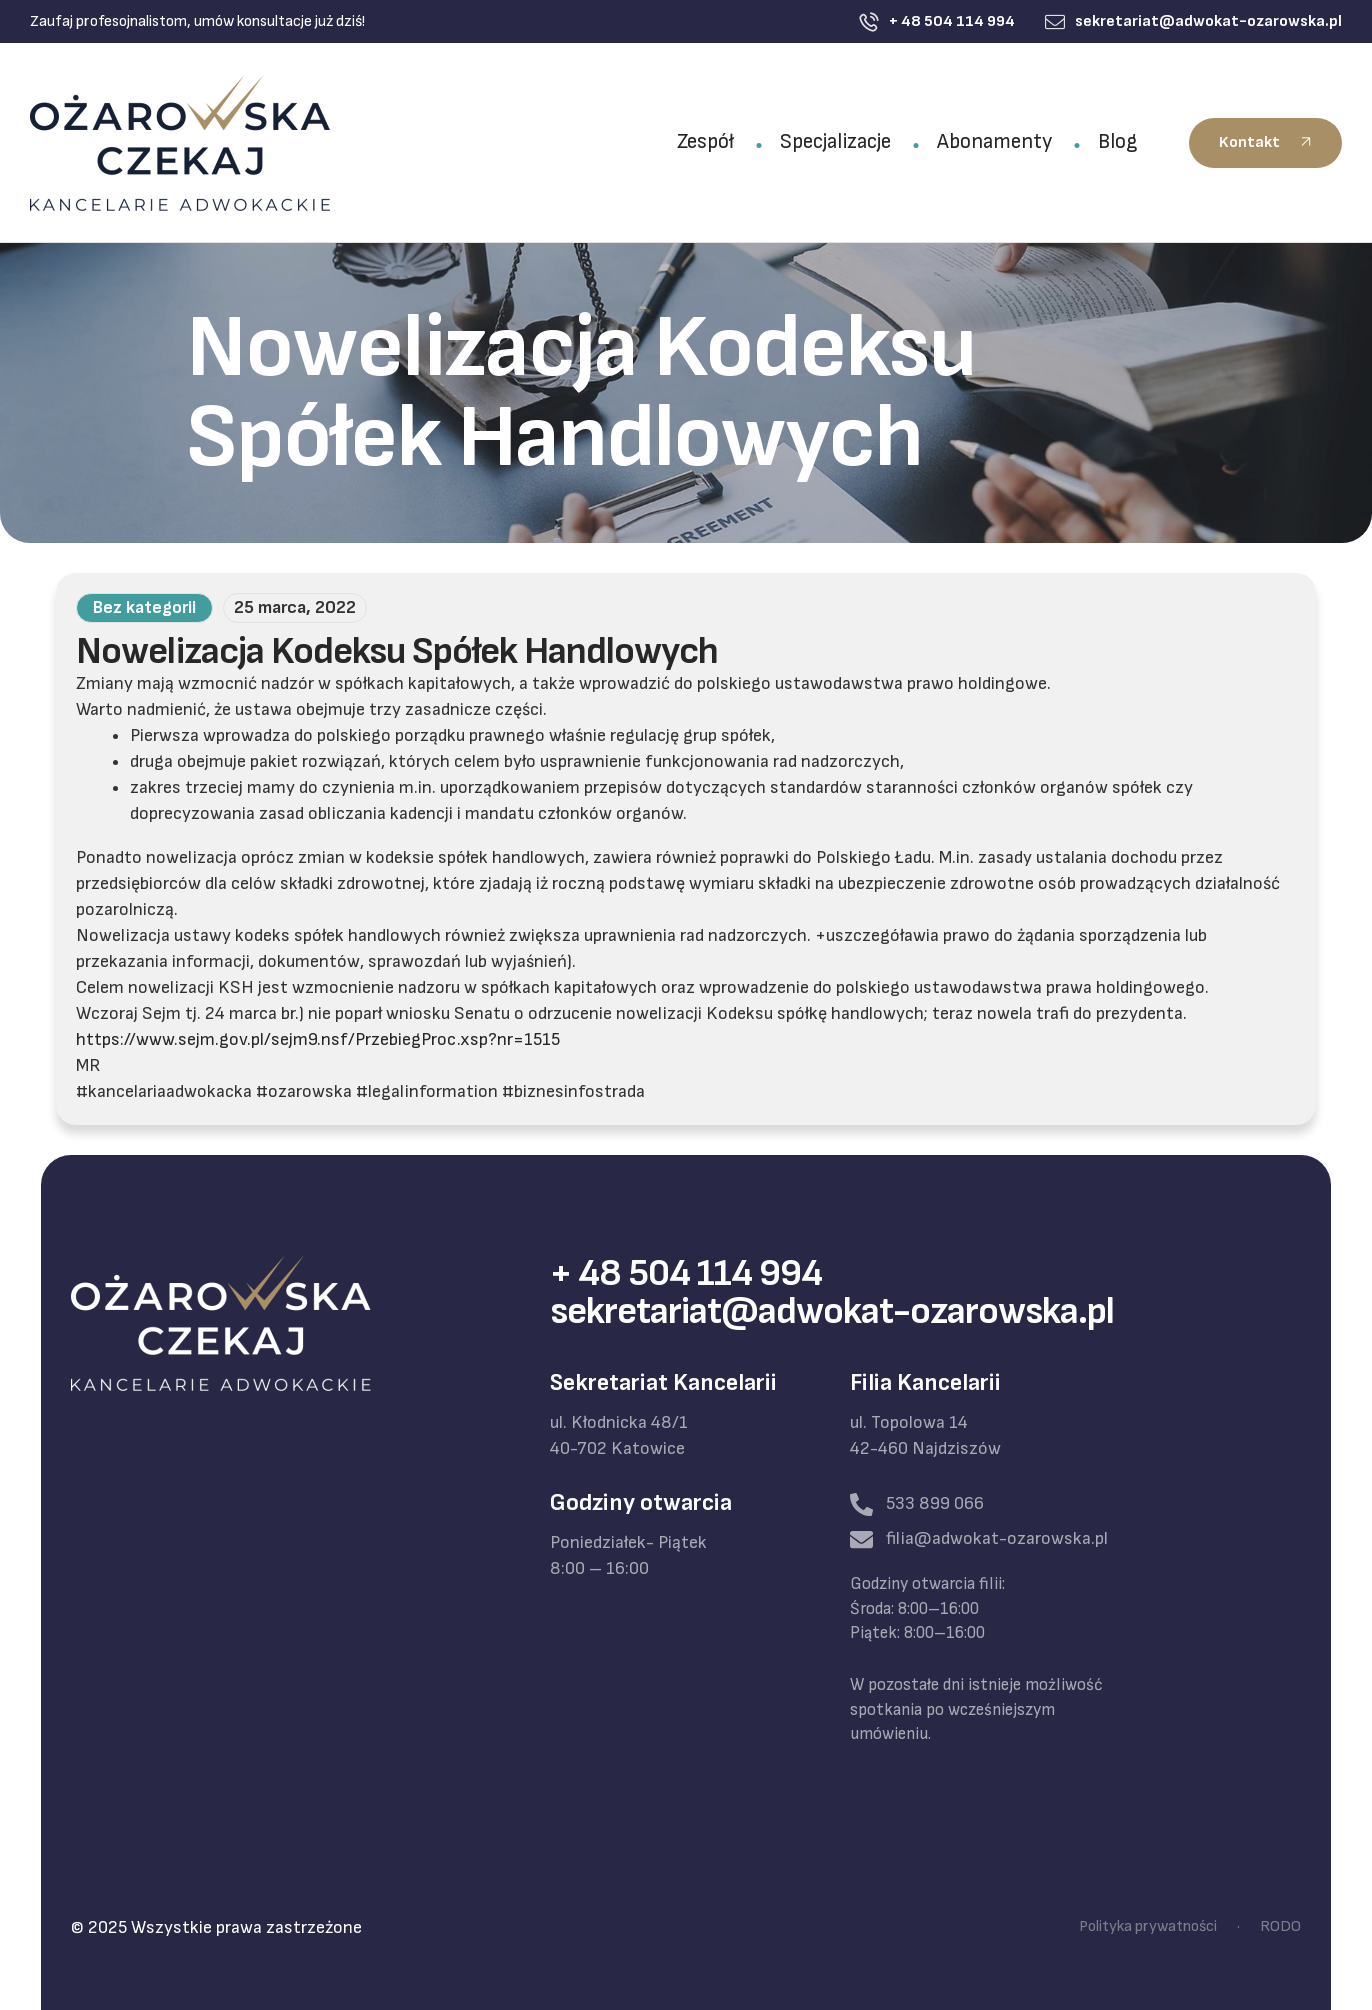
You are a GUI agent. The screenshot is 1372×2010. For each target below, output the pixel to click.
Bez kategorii (144, 607)
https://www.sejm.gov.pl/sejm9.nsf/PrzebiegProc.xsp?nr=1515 (318, 1039)
